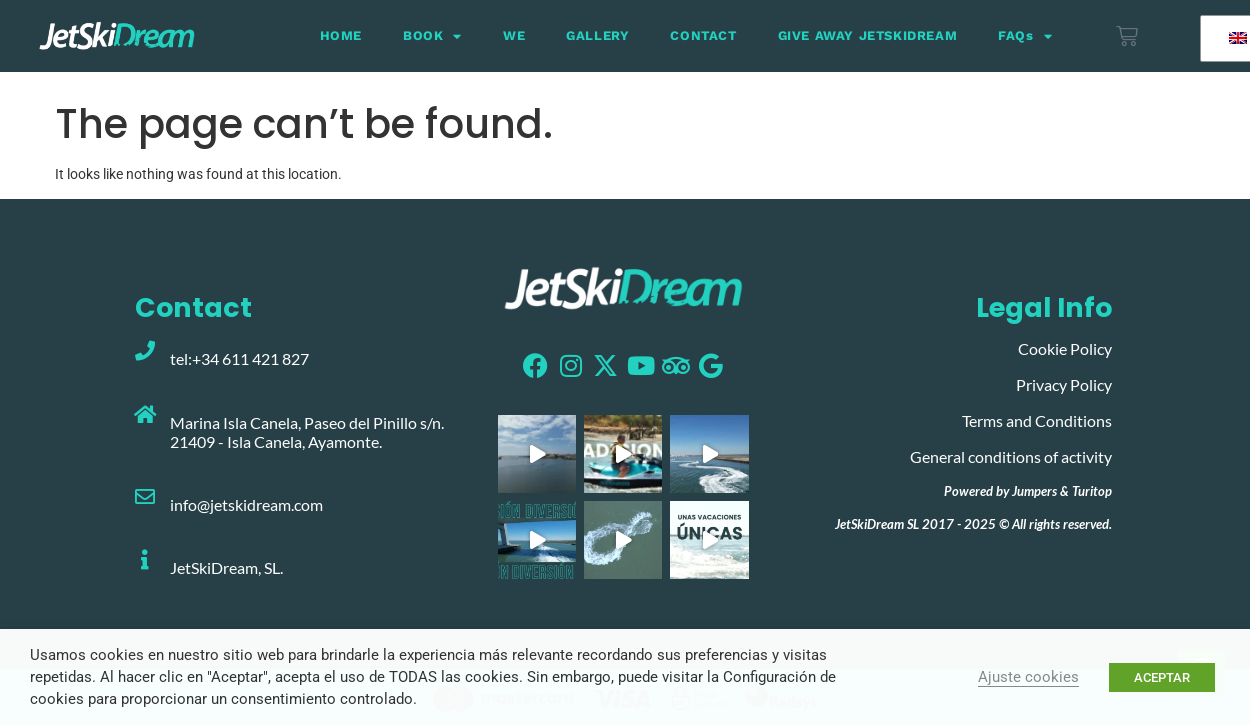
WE (514, 35)
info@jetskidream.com (246, 504)
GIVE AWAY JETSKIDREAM (868, 35)
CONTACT (703, 35)
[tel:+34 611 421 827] (145, 351)
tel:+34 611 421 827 (239, 358)
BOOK (432, 36)
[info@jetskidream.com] (145, 497)
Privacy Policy (1064, 384)
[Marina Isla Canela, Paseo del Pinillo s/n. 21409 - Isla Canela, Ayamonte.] (145, 415)
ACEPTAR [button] (1162, 677)
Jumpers (1034, 491)
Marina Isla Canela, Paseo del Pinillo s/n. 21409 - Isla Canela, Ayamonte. (307, 432)
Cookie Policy (1065, 348)
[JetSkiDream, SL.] (145, 560)
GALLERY (597, 35)
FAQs (1025, 36)
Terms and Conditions (1037, 420)
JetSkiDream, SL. (226, 567)
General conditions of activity (1011, 456)
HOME (341, 35)
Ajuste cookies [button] (1028, 677)
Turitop (1092, 491)
